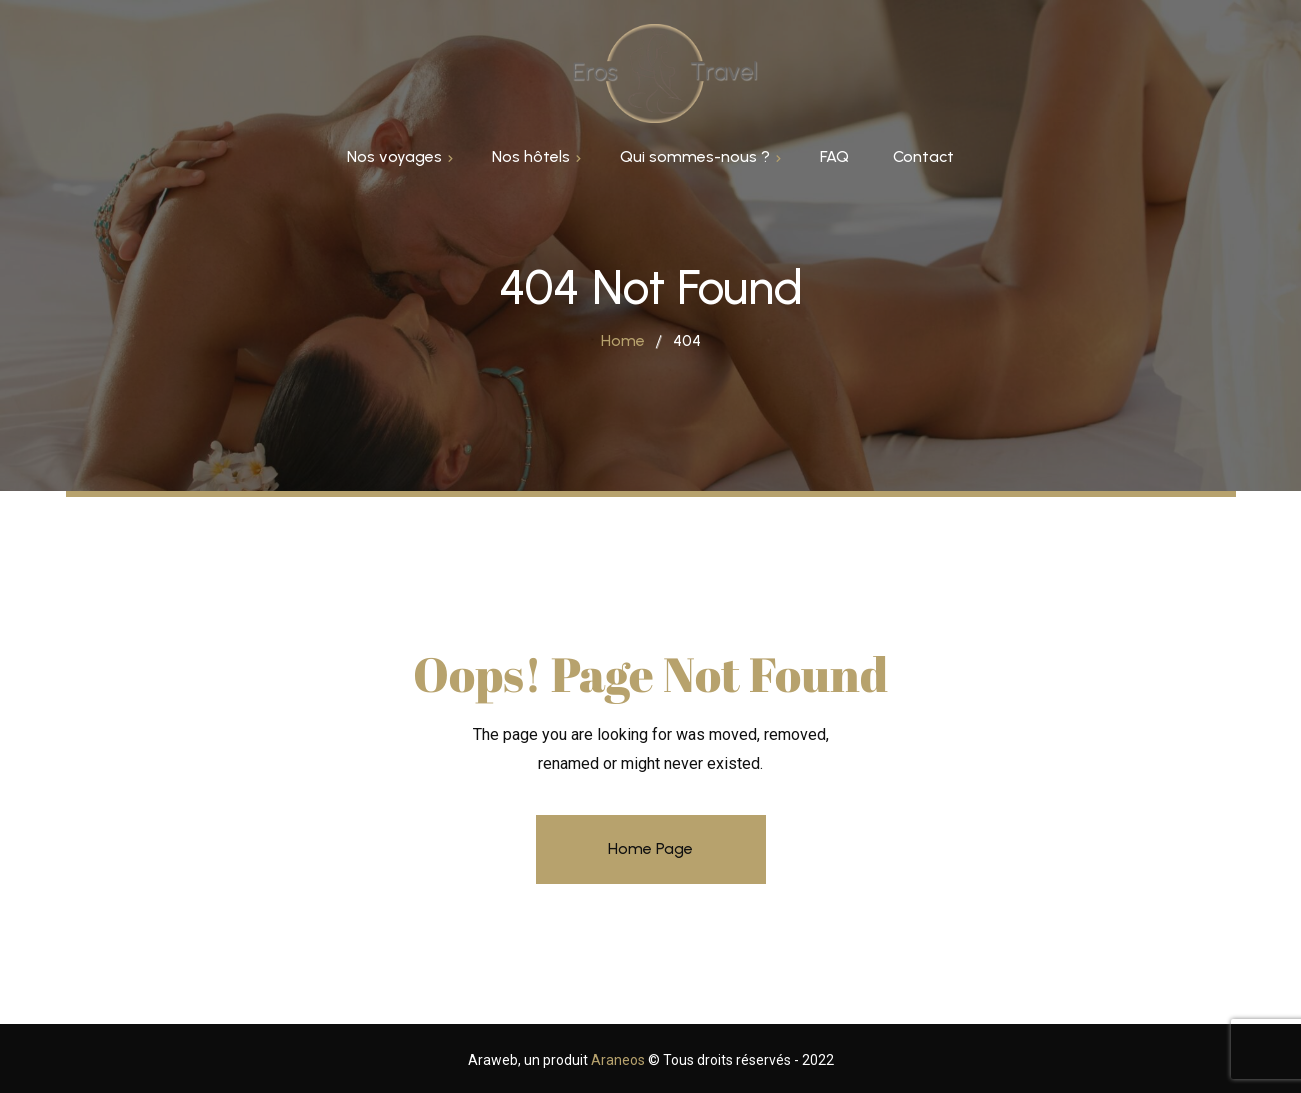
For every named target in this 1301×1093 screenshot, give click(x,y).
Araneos (619, 1060)
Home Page (650, 848)
